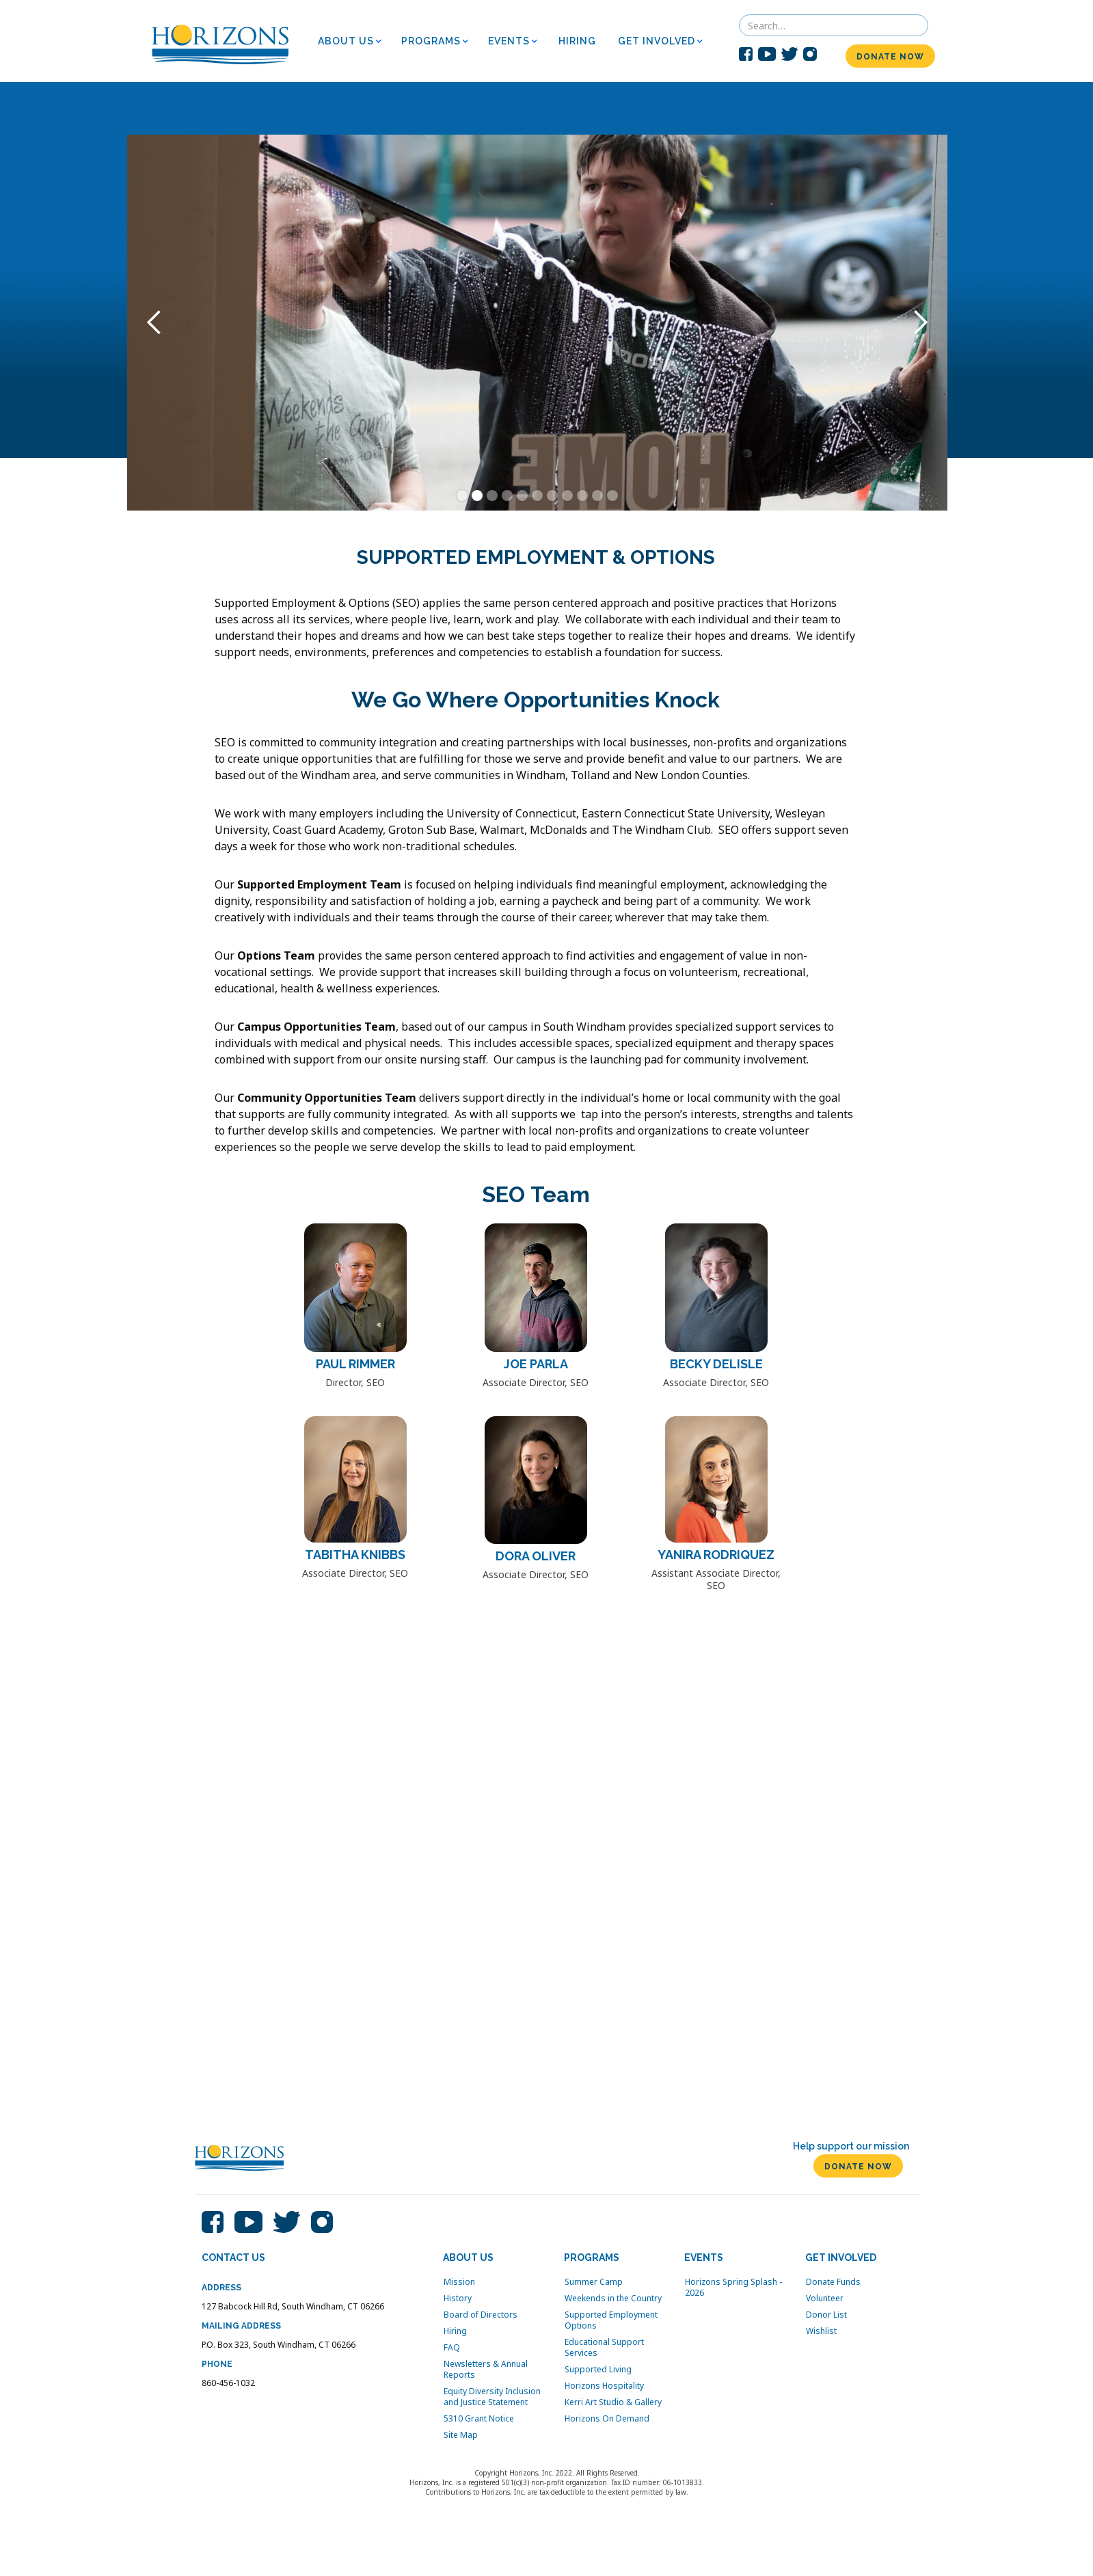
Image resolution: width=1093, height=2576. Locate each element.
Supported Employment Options (611, 2320)
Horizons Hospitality (604, 2386)
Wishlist (821, 2331)
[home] (220, 41)
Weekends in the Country (613, 2298)
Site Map (461, 2435)
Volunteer (825, 2298)
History (458, 2298)
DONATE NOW (890, 57)
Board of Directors (480, 2314)
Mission (459, 2282)
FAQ (452, 2347)
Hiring (455, 2331)
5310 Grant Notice (479, 2418)
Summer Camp (594, 2282)
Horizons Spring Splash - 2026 (733, 2288)
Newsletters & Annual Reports (486, 2370)
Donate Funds (833, 2282)
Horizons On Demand (607, 2418)
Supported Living (598, 2369)
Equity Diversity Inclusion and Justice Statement (492, 2397)
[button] (354, 41)
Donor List (826, 2314)
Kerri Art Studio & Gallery (613, 2402)
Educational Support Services (604, 2348)
